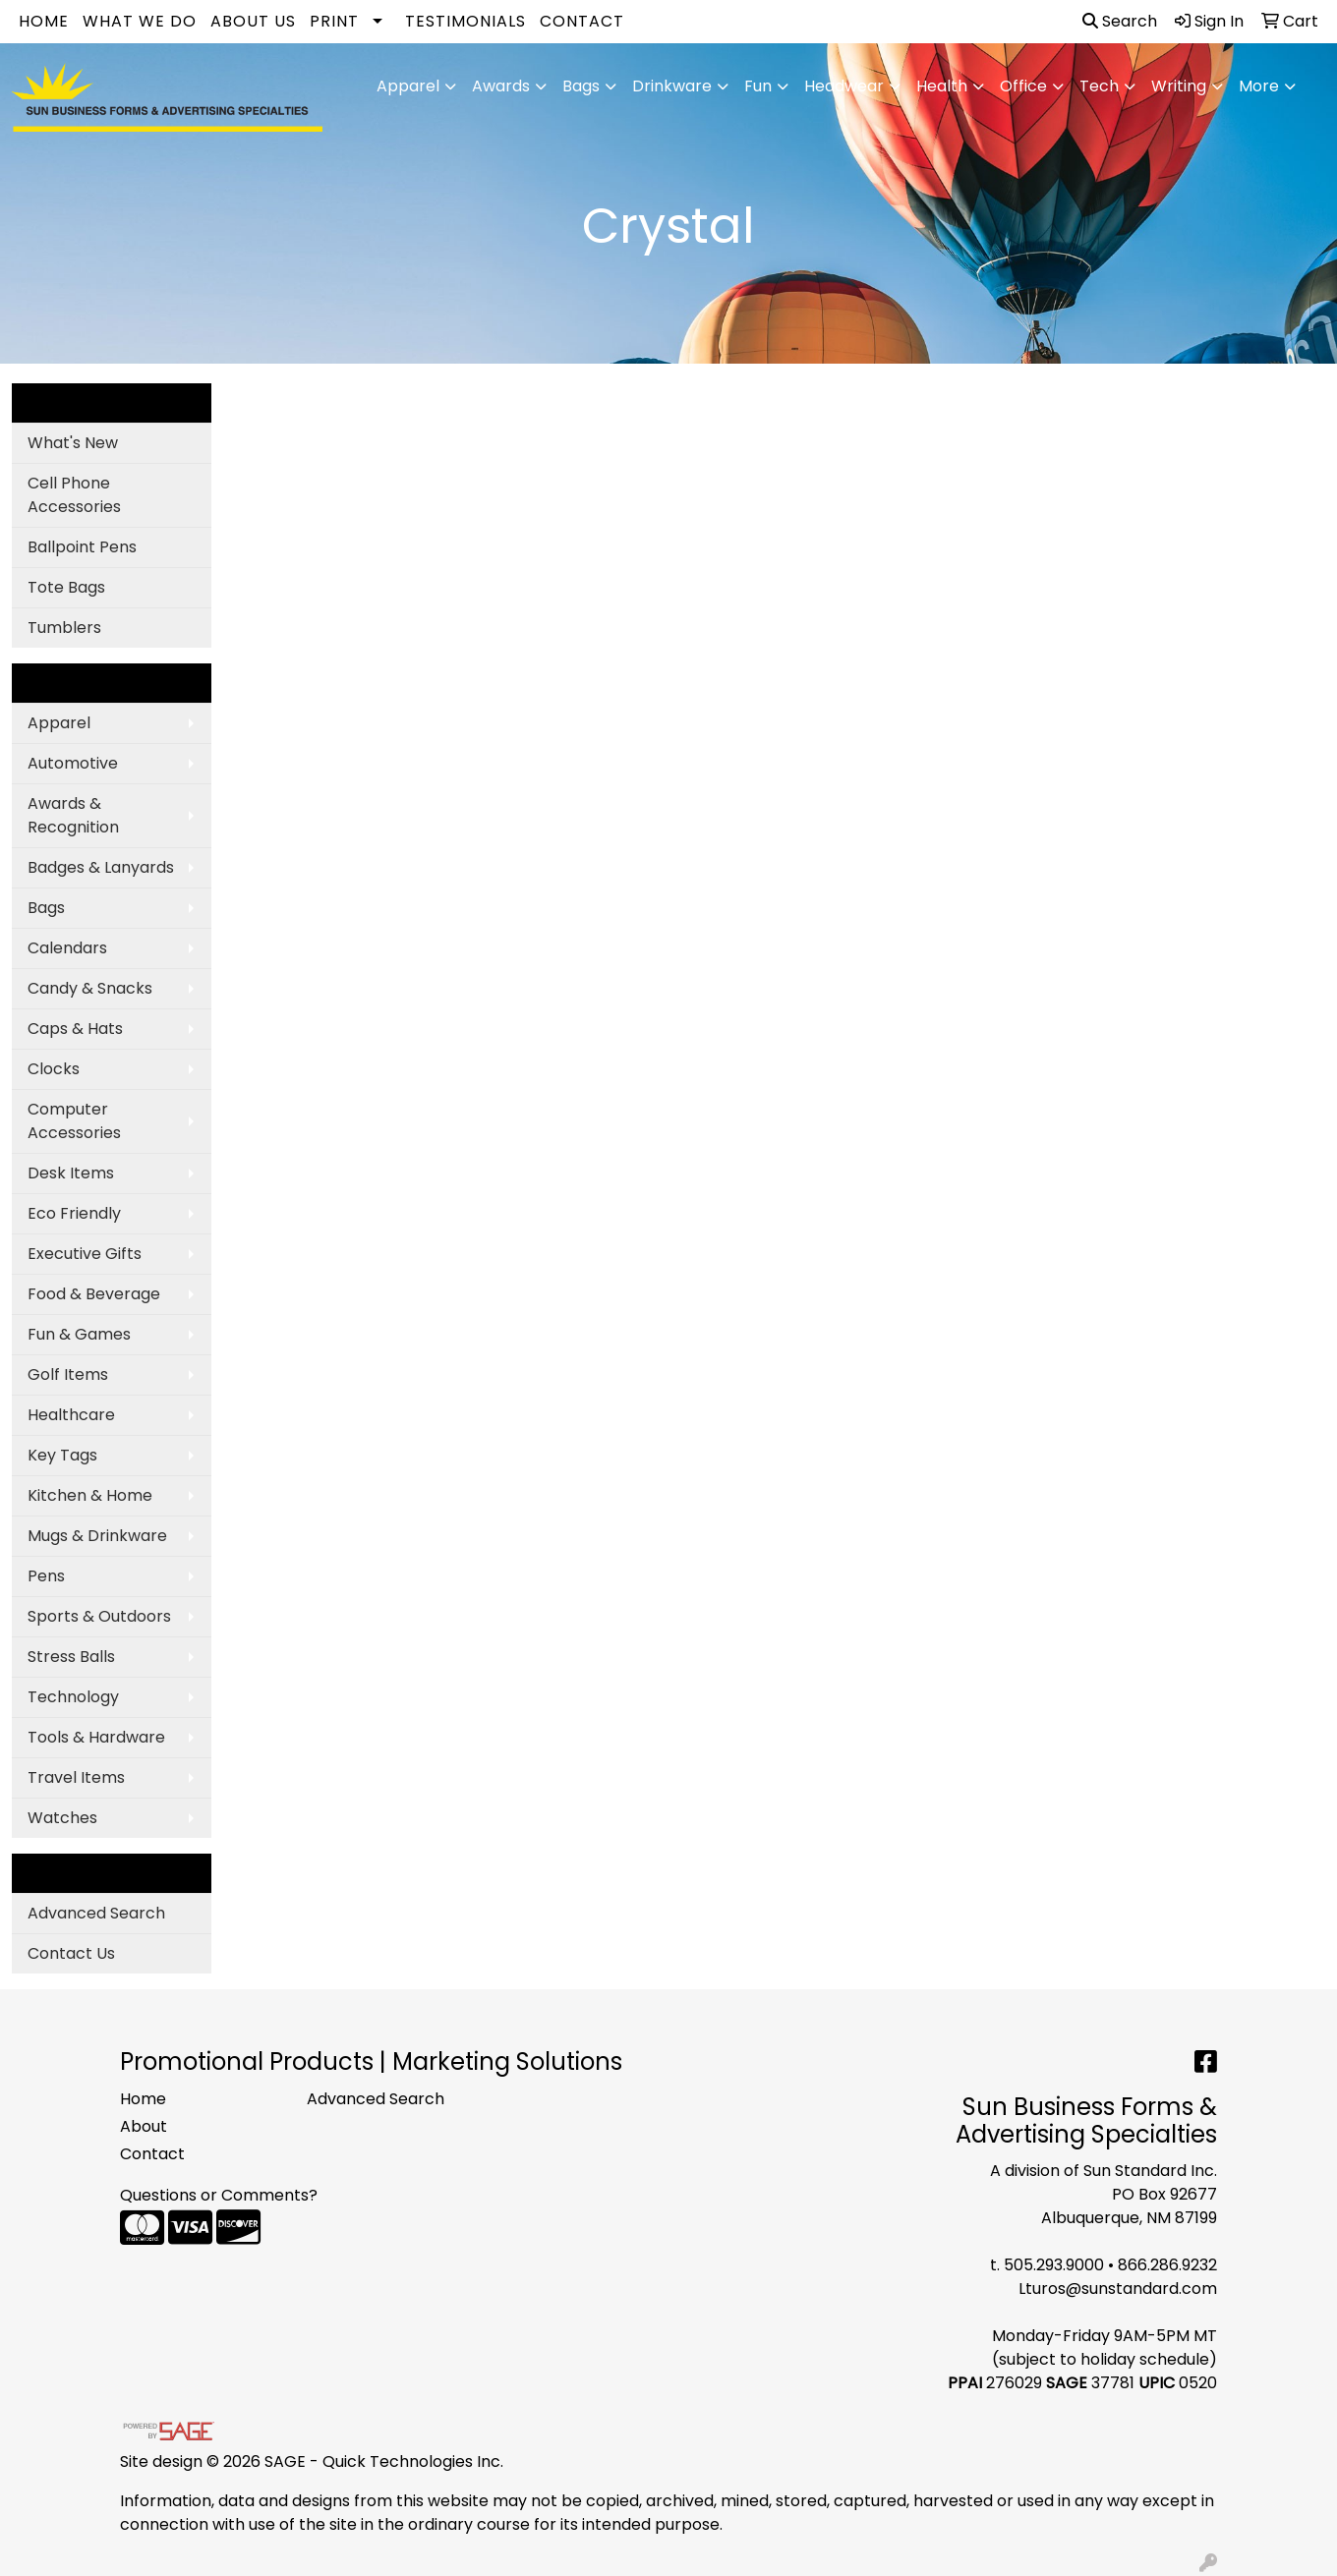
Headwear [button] (844, 86)
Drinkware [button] (672, 86)
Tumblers (64, 627)
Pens (46, 1576)
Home (44, 21)
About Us (253, 21)
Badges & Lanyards (101, 867)
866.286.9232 (1167, 2265)
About (143, 2126)
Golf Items (68, 1374)
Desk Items (71, 1173)
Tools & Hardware (96, 1737)
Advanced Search (96, 1913)
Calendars (67, 948)
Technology (73, 1697)
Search (1119, 21)
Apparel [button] (408, 86)
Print (334, 21)
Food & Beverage (94, 1294)
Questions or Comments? (219, 2195)
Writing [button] (1178, 86)
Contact (582, 21)
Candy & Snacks (90, 988)
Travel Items (76, 1777)
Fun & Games (79, 1334)
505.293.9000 (1054, 2265)
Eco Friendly (74, 1213)
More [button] (1259, 86)
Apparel (59, 723)
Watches (62, 1817)
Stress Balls (71, 1656)
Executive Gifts (85, 1253)
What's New (73, 442)
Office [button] (1023, 86)
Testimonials (465, 21)
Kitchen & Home (90, 1495)
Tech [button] (1099, 86)
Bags (46, 907)
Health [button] (941, 86)
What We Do (140, 21)
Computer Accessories (74, 1121)
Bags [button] (581, 86)
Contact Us (71, 1953)
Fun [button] (758, 86)
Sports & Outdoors (99, 1616)
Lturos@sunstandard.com (1117, 2288)
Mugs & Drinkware (97, 1535)
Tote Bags (66, 587)
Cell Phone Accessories (74, 495)
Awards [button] (501, 86)
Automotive (73, 763)
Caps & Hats (75, 1028)
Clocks (54, 1069)
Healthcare (71, 1414)
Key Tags (62, 1455)
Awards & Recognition (73, 815)
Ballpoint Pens (82, 547)
